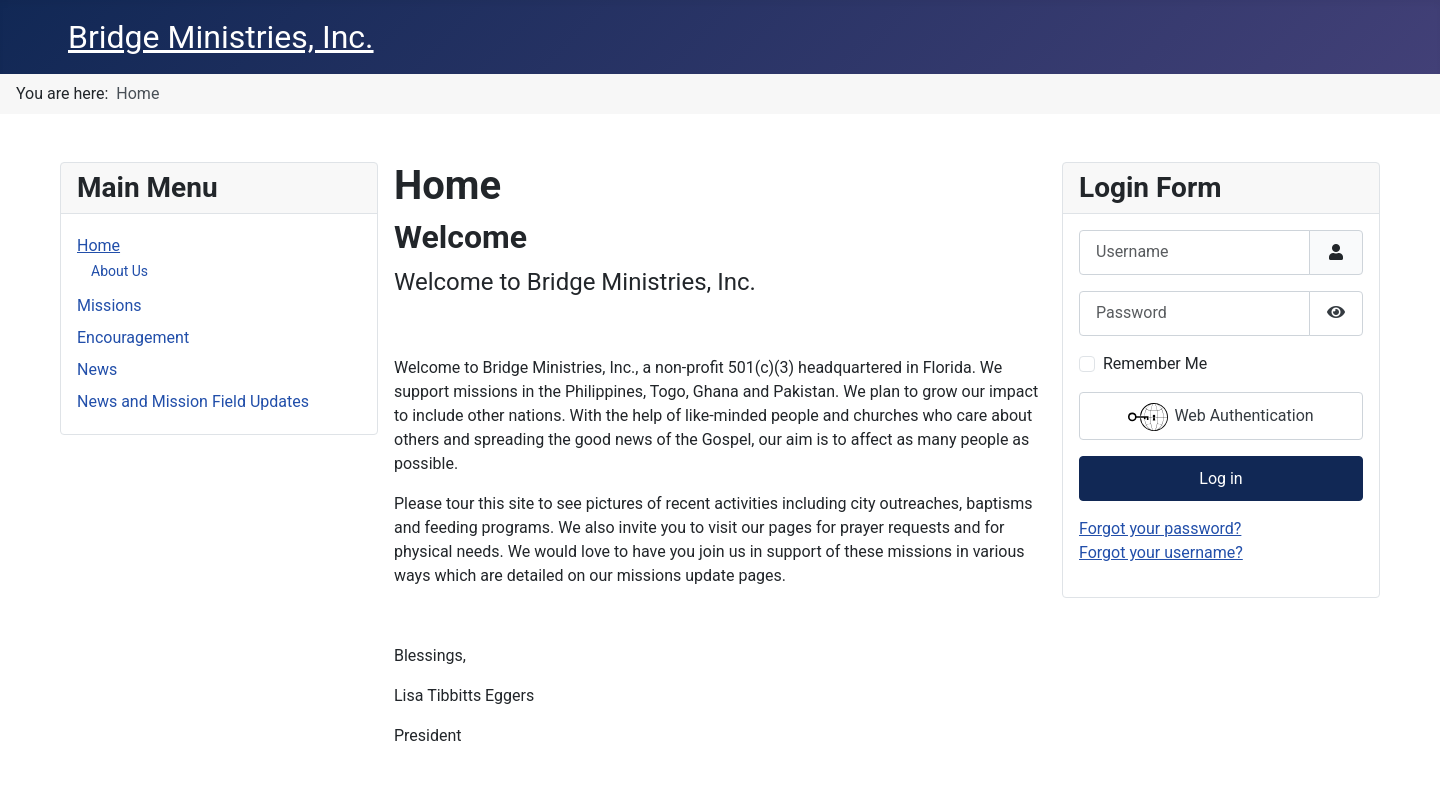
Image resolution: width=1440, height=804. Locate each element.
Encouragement (133, 337)
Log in (1220, 478)
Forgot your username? (1161, 552)
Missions (109, 305)
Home (98, 245)
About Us (119, 271)
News (97, 369)
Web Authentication (1220, 417)
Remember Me (1155, 363)
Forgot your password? (1160, 528)
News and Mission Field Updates (193, 401)
